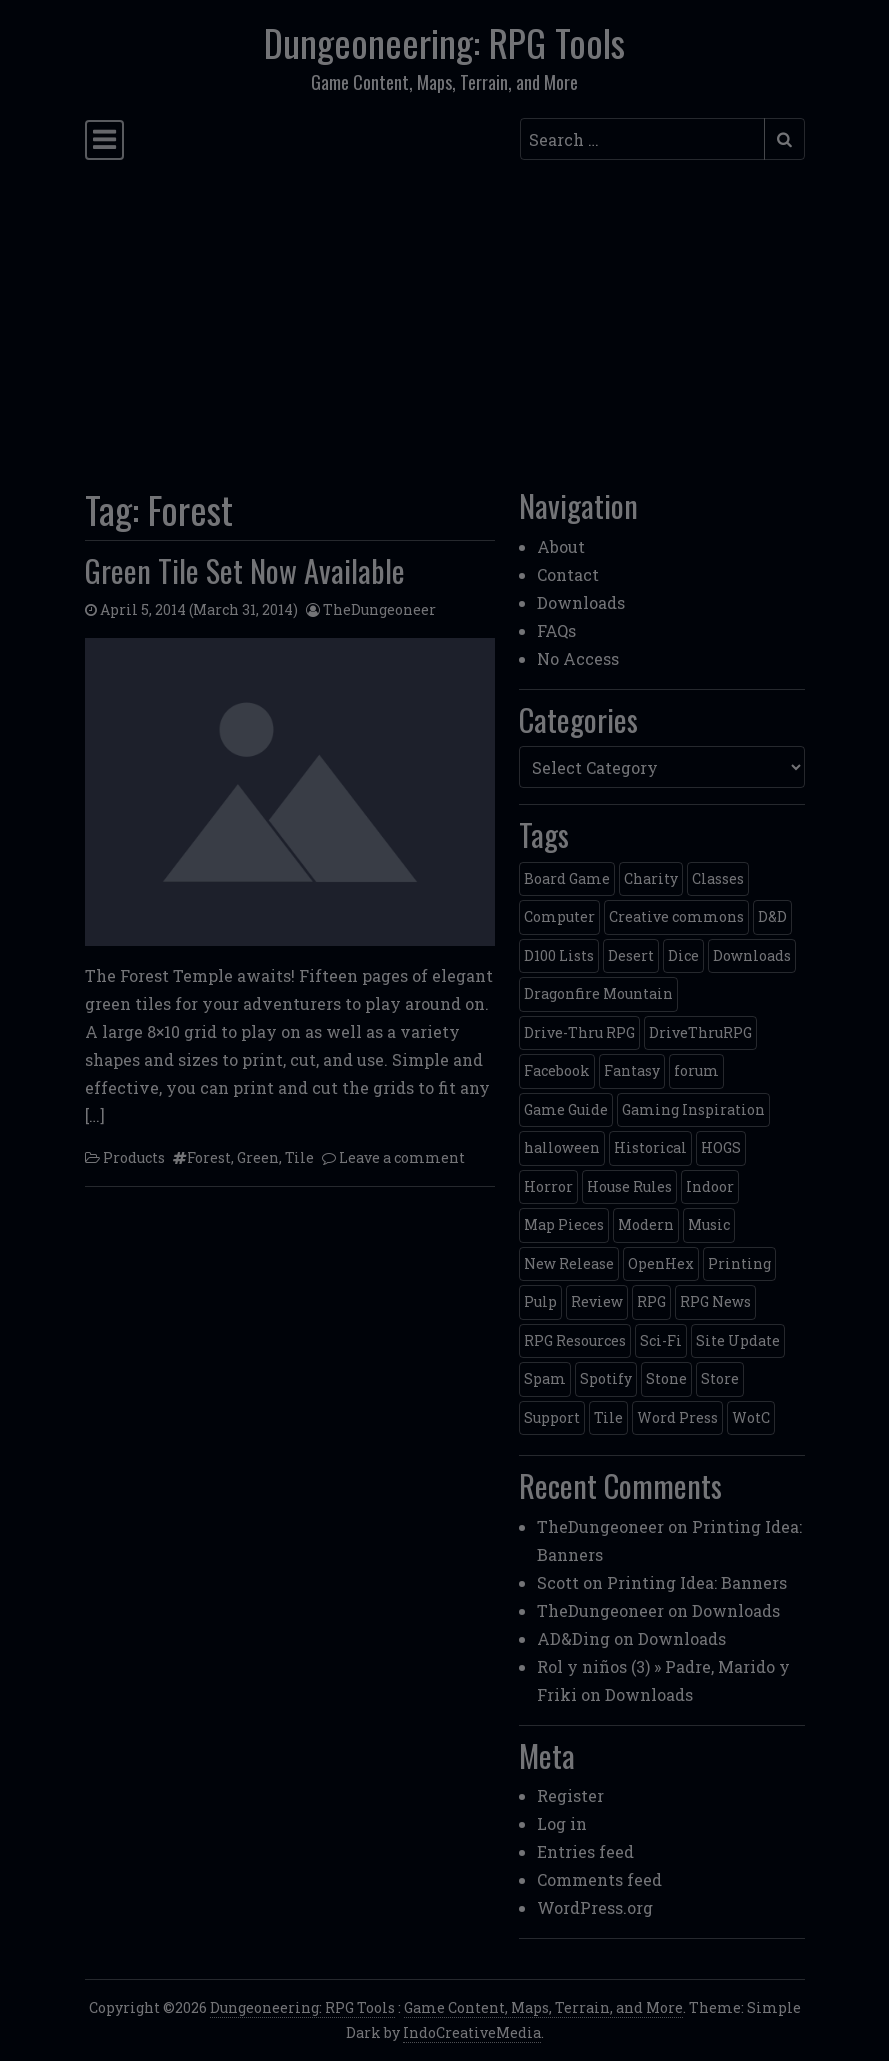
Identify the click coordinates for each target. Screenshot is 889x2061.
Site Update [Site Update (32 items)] (738, 1340)
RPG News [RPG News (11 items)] (715, 1301)
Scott (558, 1582)
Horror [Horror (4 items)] (548, 1186)
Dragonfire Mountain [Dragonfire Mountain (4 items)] (598, 993)
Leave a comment (402, 1157)
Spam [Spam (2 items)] (545, 1378)
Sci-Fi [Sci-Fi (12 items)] (661, 1340)
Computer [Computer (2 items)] (559, 916)
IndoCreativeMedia (472, 2032)
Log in (562, 1823)
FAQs (556, 630)
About (561, 546)
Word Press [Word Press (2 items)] (677, 1417)
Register (570, 1795)
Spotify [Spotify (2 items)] (606, 1378)
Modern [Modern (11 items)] (646, 1224)
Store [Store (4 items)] (720, 1378)
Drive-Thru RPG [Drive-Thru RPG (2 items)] (579, 1032)
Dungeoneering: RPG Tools (444, 42)
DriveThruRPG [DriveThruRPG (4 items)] (700, 1032)
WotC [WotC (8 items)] (751, 1417)
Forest (209, 1157)
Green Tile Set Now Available (245, 570)
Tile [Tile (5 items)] (608, 1417)
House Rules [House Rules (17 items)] (629, 1186)
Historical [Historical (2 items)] (650, 1147)
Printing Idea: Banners (697, 1582)
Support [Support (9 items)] (552, 1417)
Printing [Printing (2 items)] (739, 1263)
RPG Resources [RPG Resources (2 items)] (575, 1340)
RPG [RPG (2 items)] (651, 1301)
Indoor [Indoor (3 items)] (710, 1186)
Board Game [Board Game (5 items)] (567, 878)
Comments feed (599, 1879)
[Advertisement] (445, 318)
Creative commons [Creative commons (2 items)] (676, 916)
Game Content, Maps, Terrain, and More (543, 2007)
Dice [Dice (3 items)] (683, 955)
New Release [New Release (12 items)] (569, 1263)
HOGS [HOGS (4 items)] (721, 1147)
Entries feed (585, 1851)
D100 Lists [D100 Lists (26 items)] (559, 955)
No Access (578, 658)
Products (134, 1157)
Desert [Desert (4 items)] (631, 955)
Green (258, 1157)
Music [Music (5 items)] (709, 1224)
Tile (299, 1157)
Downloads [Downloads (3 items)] (752, 955)
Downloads (581, 602)
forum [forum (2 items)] (696, 1070)
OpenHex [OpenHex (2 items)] (661, 1263)
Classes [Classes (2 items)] (718, 878)
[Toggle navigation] (104, 140)
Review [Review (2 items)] (597, 1301)
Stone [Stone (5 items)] (666, 1378)
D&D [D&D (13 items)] (772, 916)
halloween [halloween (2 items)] (562, 1147)
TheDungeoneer (379, 609)
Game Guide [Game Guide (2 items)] (566, 1109)
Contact (568, 574)
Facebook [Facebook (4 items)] (557, 1070)
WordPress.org (595, 1907)
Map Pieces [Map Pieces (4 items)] (564, 1224)
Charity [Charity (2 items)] (651, 878)
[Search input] (642, 139)
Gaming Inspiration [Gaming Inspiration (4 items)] (693, 1109)
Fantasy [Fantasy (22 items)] (632, 1070)
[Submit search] (784, 139)
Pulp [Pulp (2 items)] (540, 1301)
